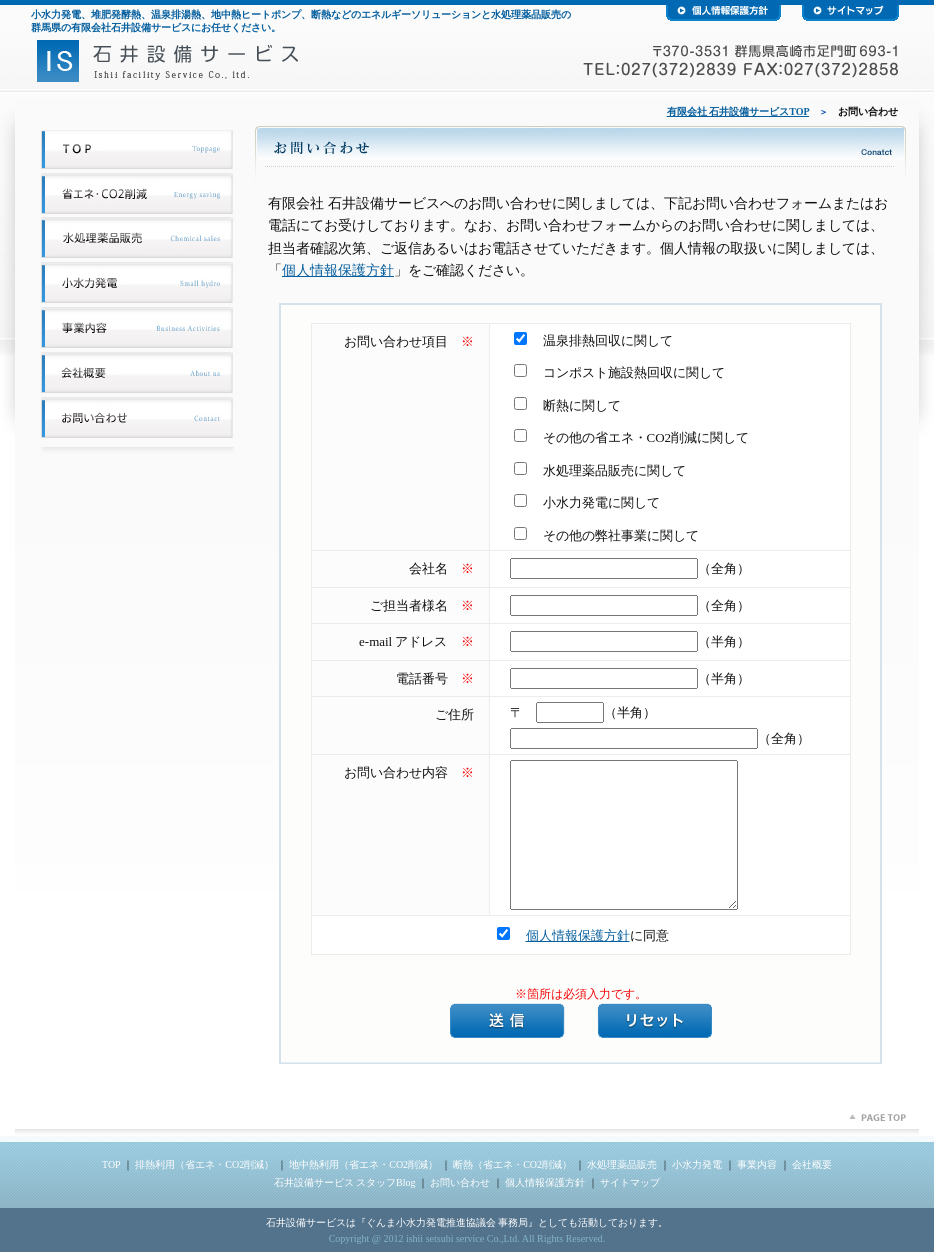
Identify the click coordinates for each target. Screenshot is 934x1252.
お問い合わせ (460, 1182)
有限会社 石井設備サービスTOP (738, 111)
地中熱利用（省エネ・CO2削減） (363, 1164)
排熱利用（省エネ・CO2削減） (204, 1164)
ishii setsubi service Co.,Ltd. (463, 1238)
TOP (111, 1164)
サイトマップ (630, 1182)
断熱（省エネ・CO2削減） (512, 1164)
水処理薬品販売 (622, 1164)
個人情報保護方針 (338, 270)
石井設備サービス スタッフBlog (345, 1182)
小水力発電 (697, 1164)
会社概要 (812, 1164)
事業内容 (757, 1164)
